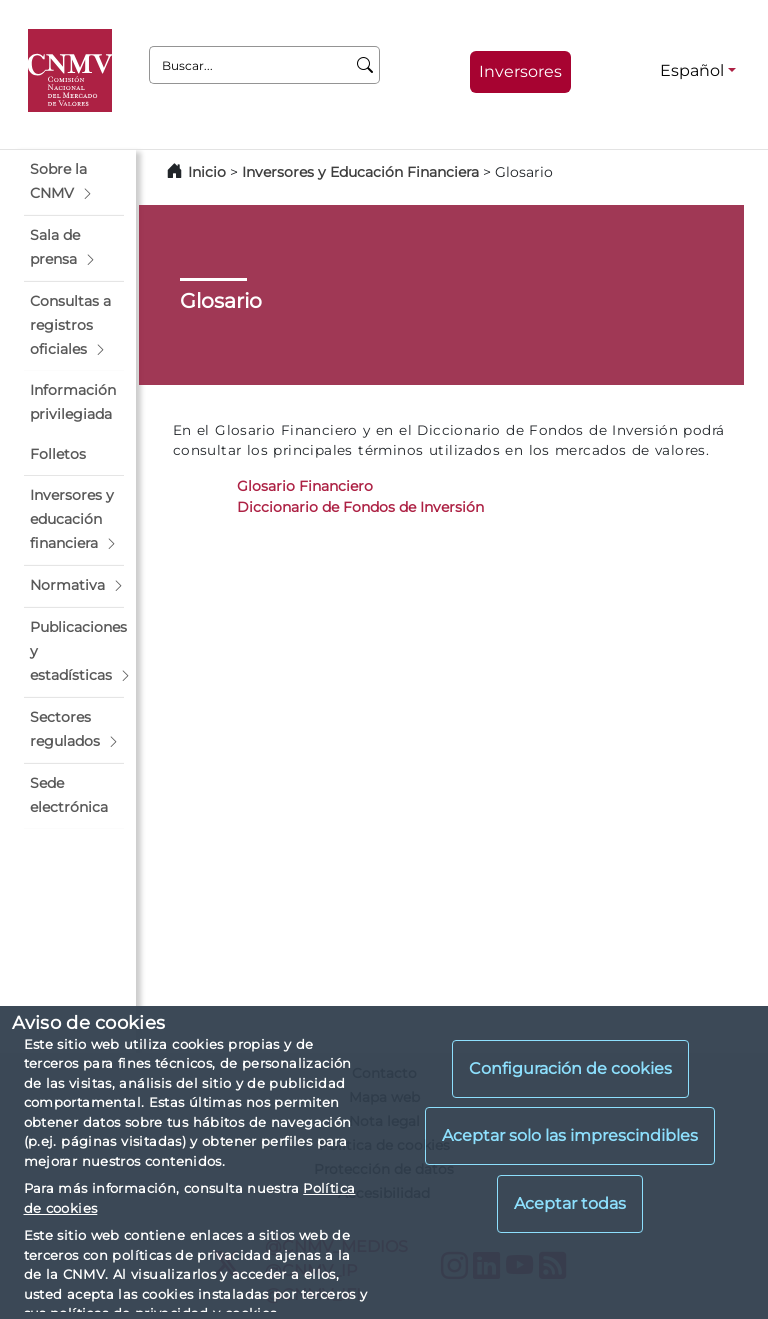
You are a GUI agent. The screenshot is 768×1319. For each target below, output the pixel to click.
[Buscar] (365, 65)
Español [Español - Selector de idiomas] (692, 70)
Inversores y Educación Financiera (360, 172)
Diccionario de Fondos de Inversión (360, 507)
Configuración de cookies (570, 1068)
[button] (74, 182)
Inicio (207, 172)
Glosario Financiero (305, 486)
